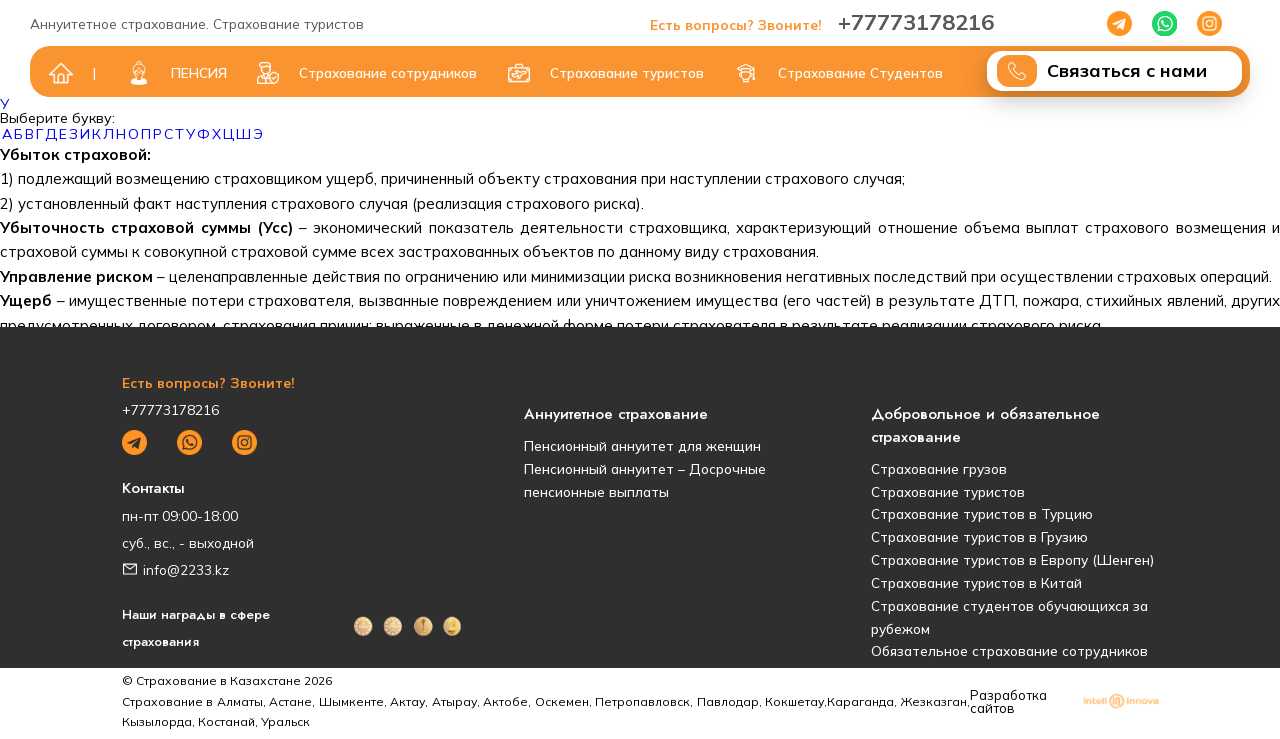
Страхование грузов (939, 468)
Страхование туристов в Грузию (979, 536)
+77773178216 (822, 22)
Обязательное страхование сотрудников (1009, 650)
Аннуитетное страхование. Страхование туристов (197, 23)
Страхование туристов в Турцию (982, 513)
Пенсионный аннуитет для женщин (642, 445)
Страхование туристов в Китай (976, 582)
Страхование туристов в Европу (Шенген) (1012, 559)
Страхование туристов (948, 491)
